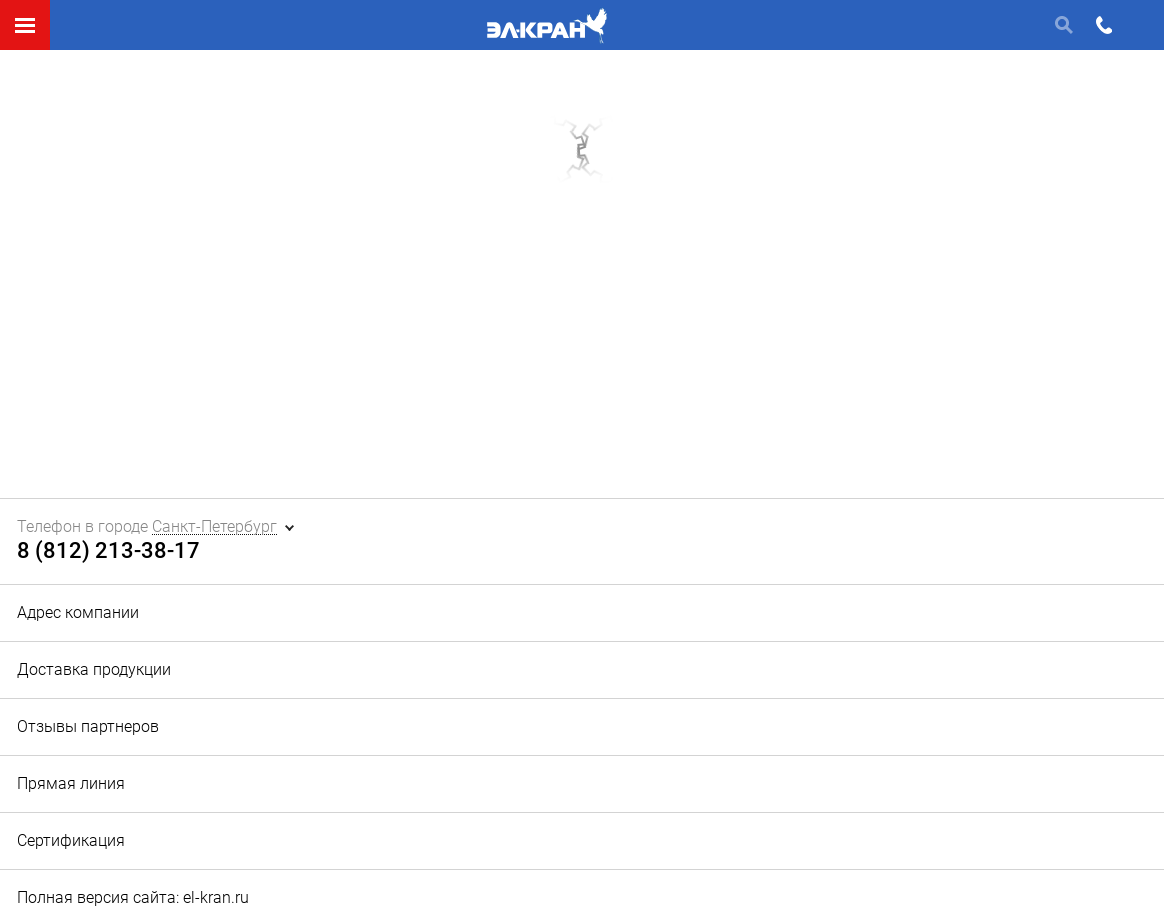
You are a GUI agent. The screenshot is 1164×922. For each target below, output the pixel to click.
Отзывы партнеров (88, 726)
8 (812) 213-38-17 (108, 551)
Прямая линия (71, 783)
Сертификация (71, 840)
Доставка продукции (94, 669)
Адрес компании (78, 612)
